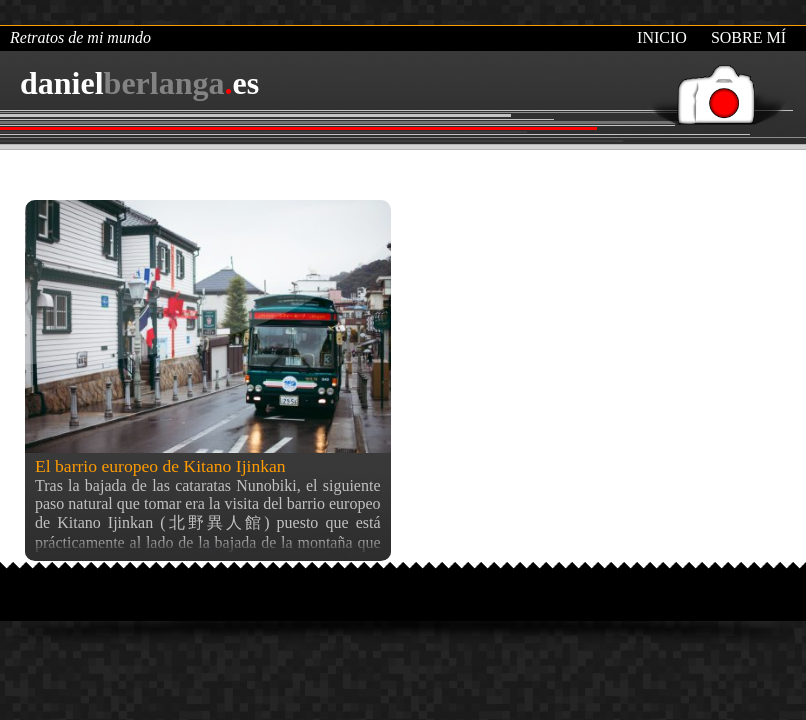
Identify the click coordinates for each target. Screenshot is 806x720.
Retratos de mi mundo (80, 37)
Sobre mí (748, 37)
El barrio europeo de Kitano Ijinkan (160, 466)
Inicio (662, 37)
